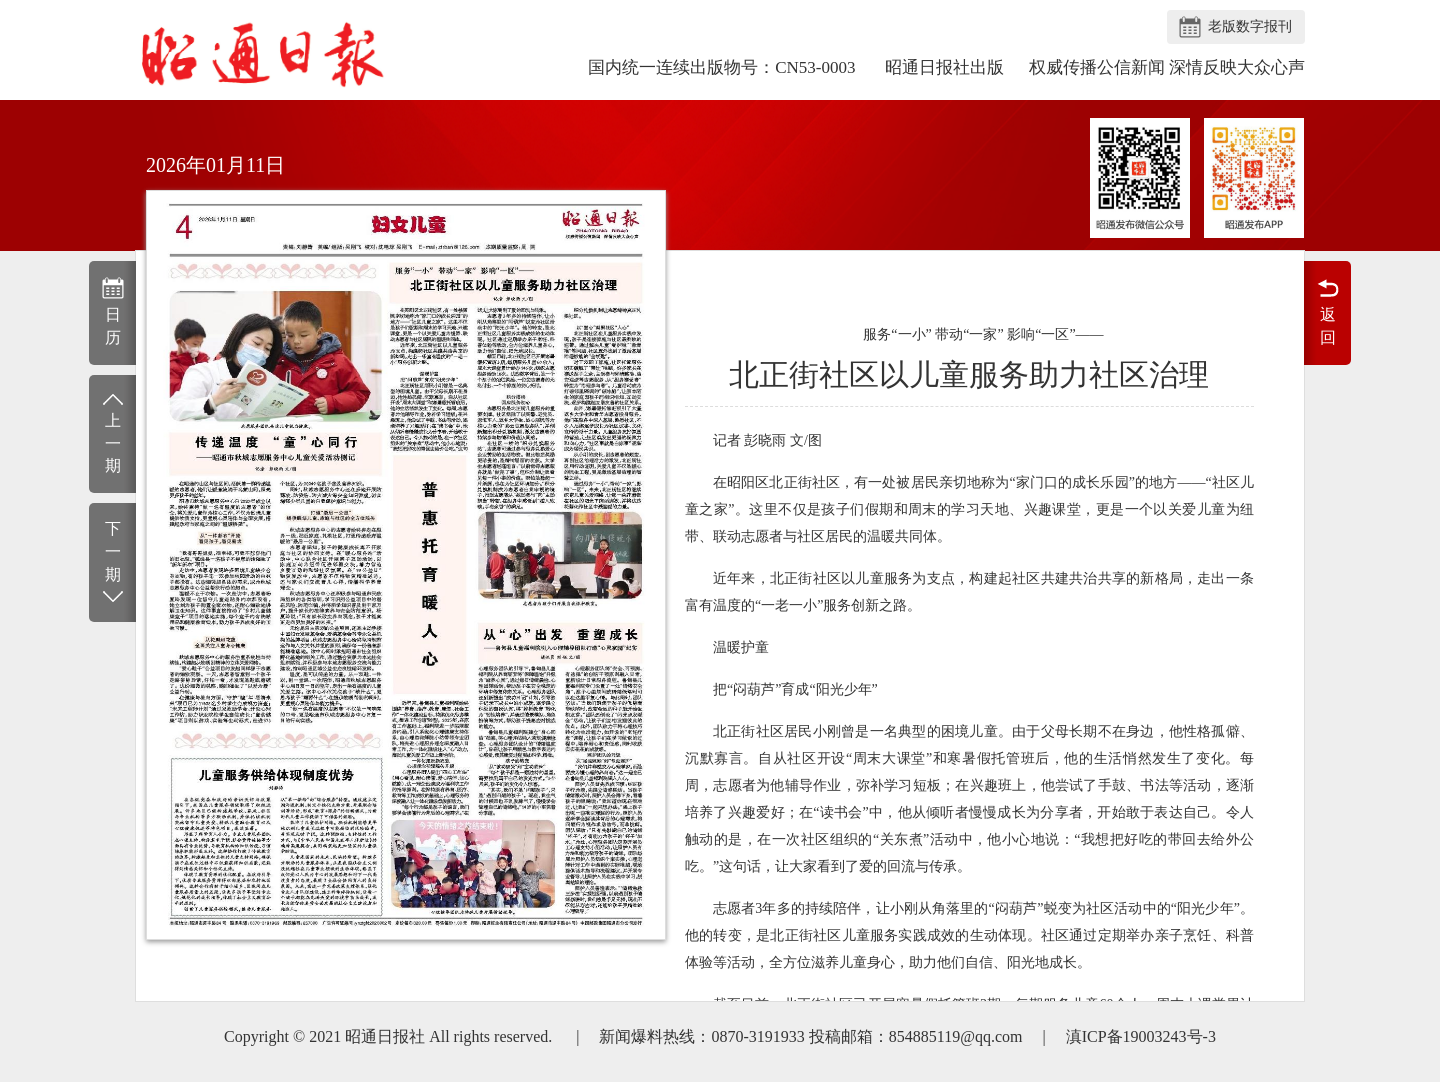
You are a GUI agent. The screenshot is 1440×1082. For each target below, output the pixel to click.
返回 (1327, 311)
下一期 (112, 563)
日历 (112, 311)
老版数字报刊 (1250, 26)
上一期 (112, 432)
